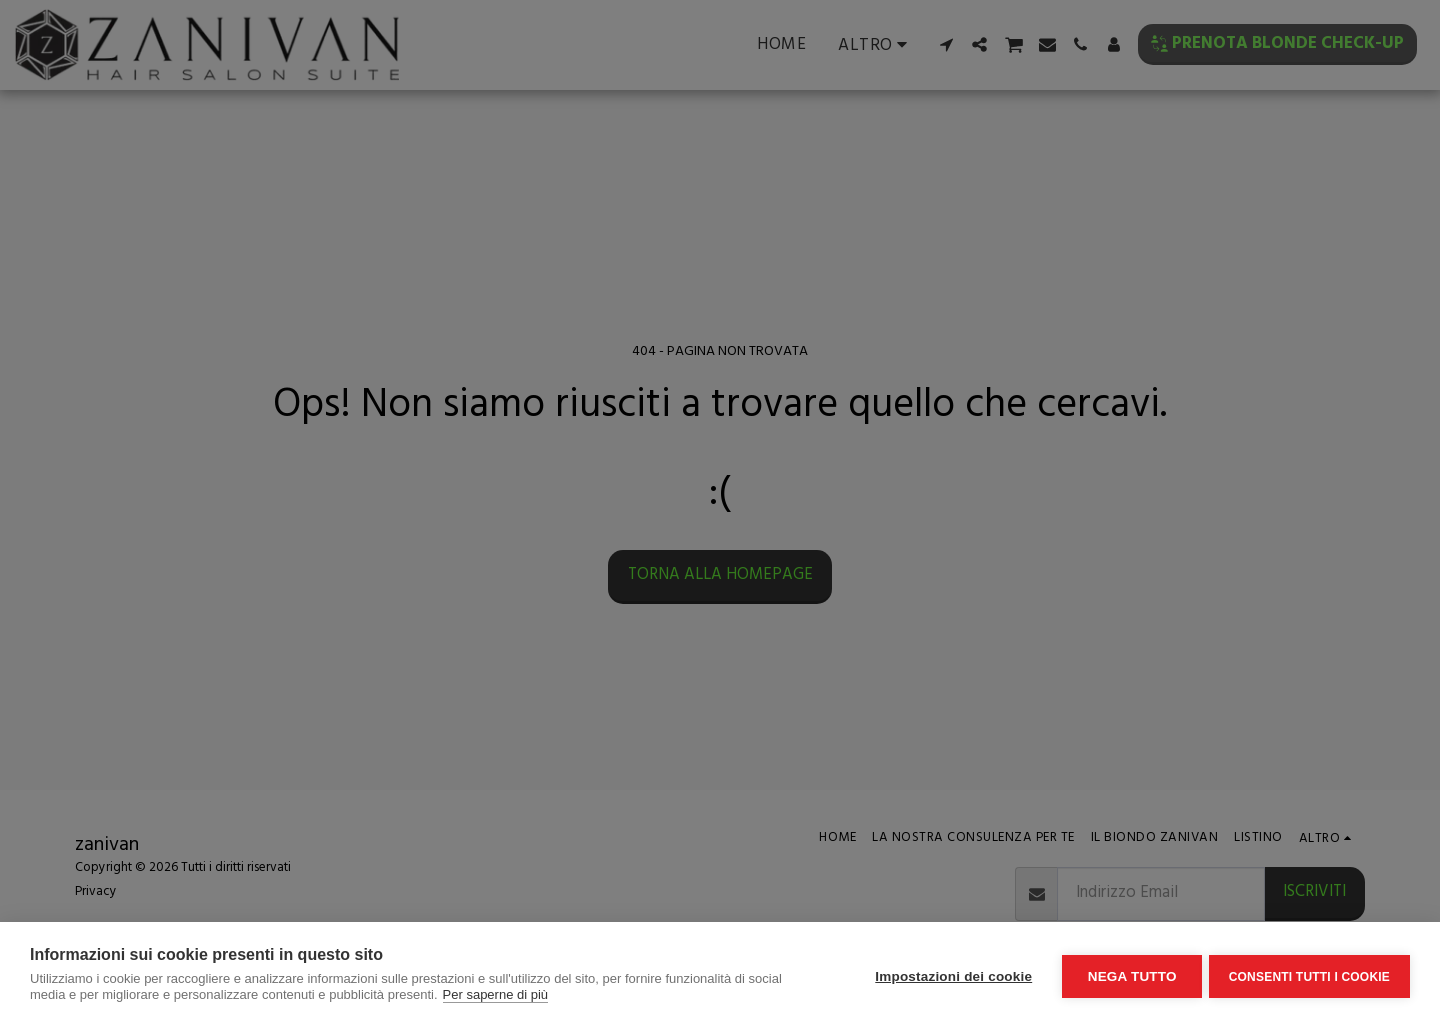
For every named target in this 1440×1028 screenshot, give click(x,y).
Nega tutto (1128, 975)
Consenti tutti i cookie (1309, 975)
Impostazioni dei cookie (950, 975)
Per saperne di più (496, 994)
